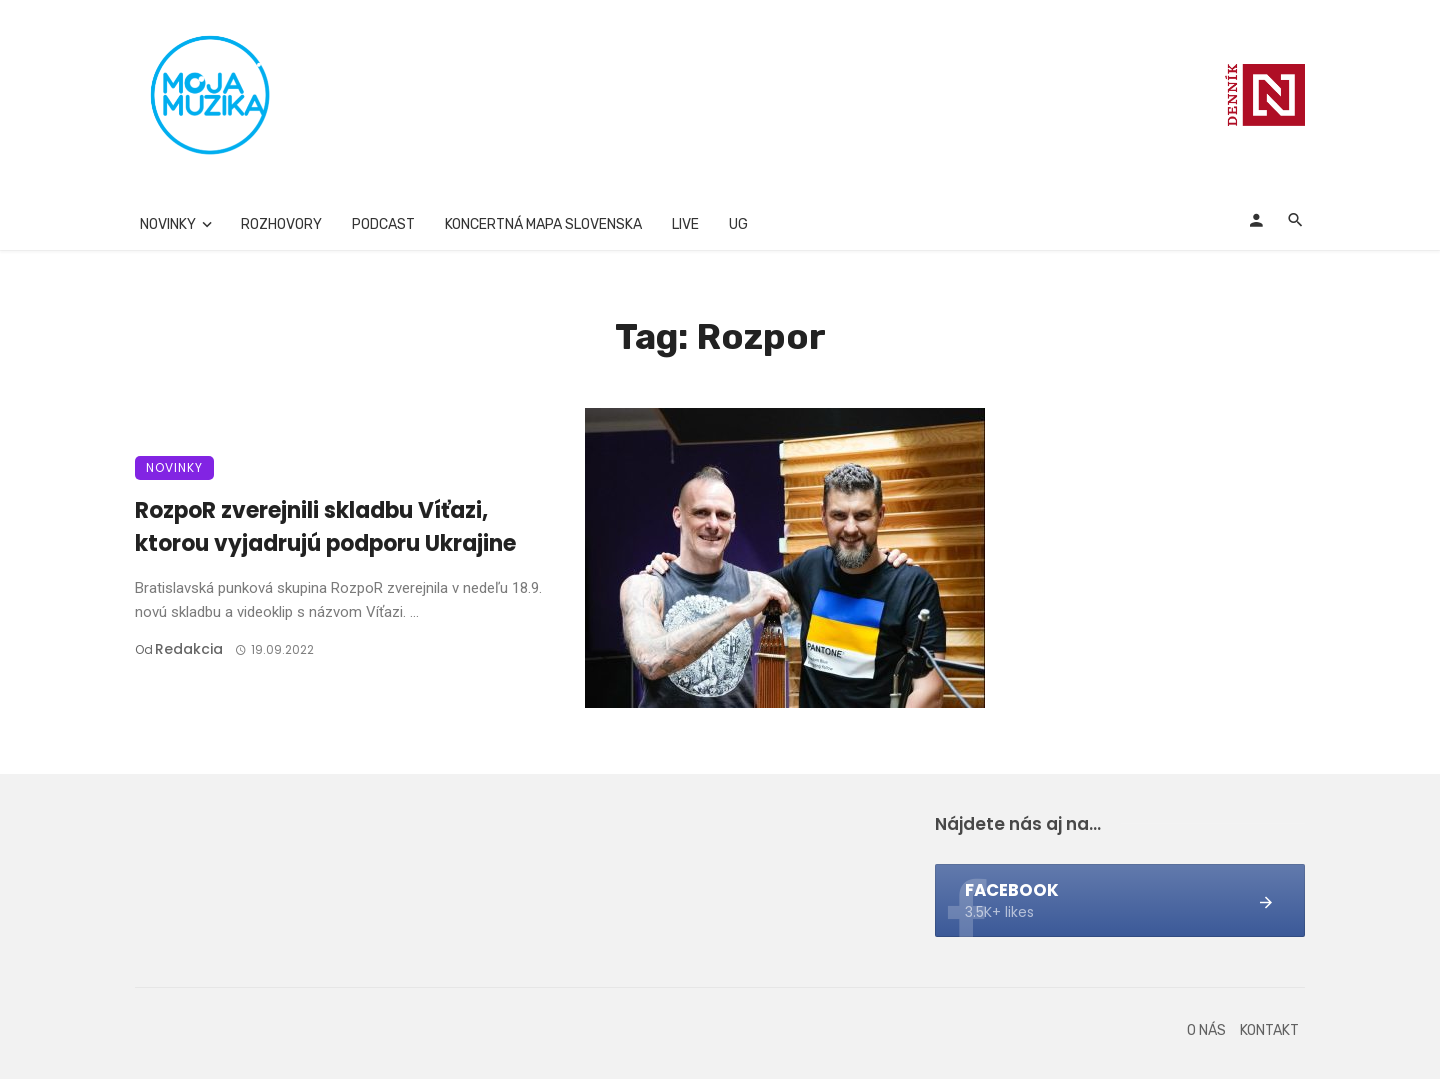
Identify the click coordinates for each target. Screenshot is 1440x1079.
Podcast (383, 224)
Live (685, 224)
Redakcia (189, 649)
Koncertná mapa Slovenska (543, 224)
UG (738, 224)
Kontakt (1269, 1030)
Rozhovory (281, 224)
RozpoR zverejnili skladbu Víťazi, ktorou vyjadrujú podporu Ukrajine (325, 527)
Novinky (168, 224)
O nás (1206, 1030)
